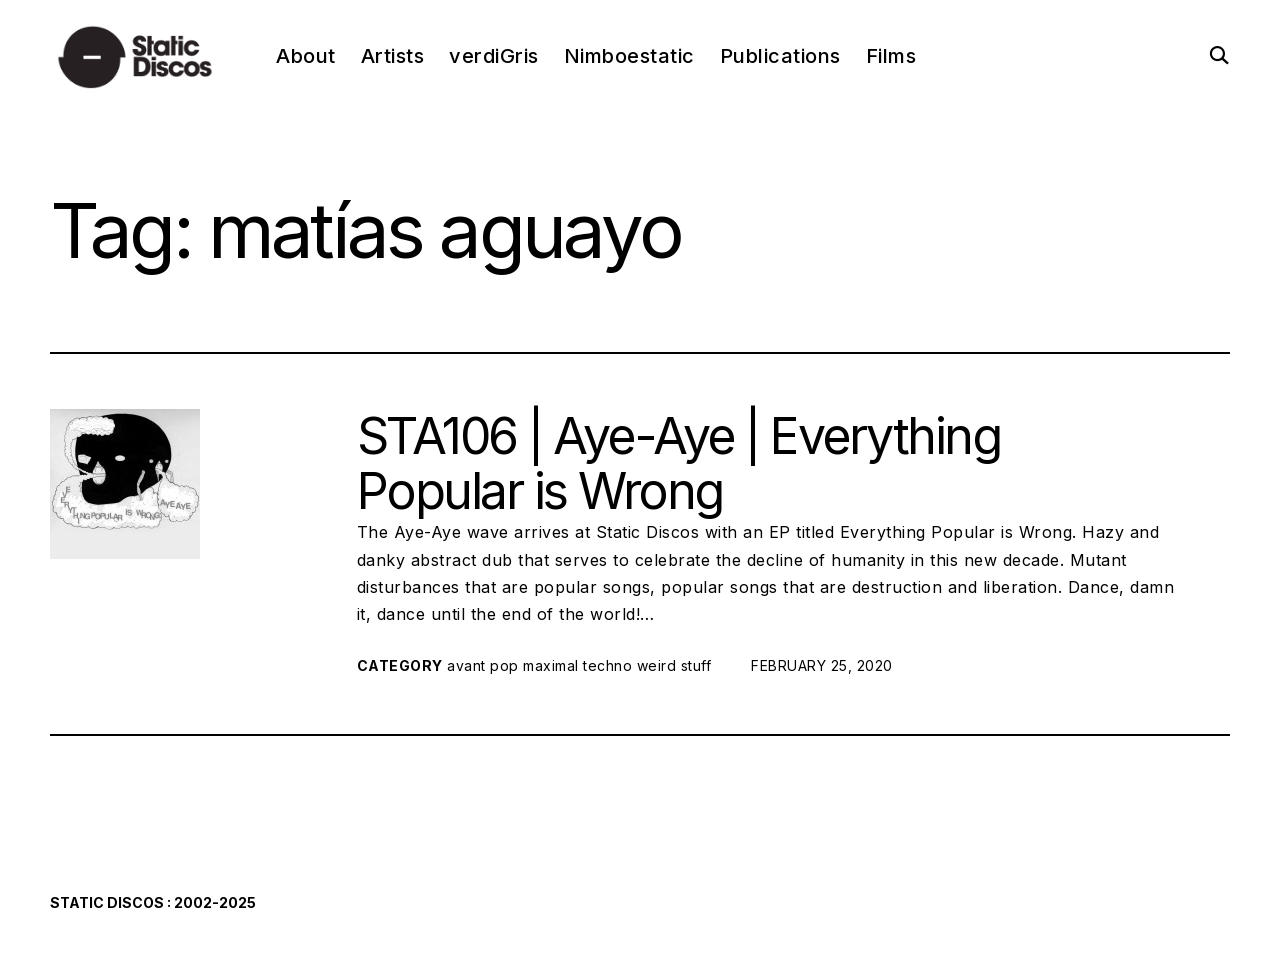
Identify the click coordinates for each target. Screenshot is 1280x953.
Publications (780, 56)
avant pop (483, 665)
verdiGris (494, 56)
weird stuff (674, 665)
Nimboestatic (629, 56)
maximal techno (577, 665)
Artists (393, 56)
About (306, 56)
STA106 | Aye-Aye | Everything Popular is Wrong (678, 463)
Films (891, 56)
